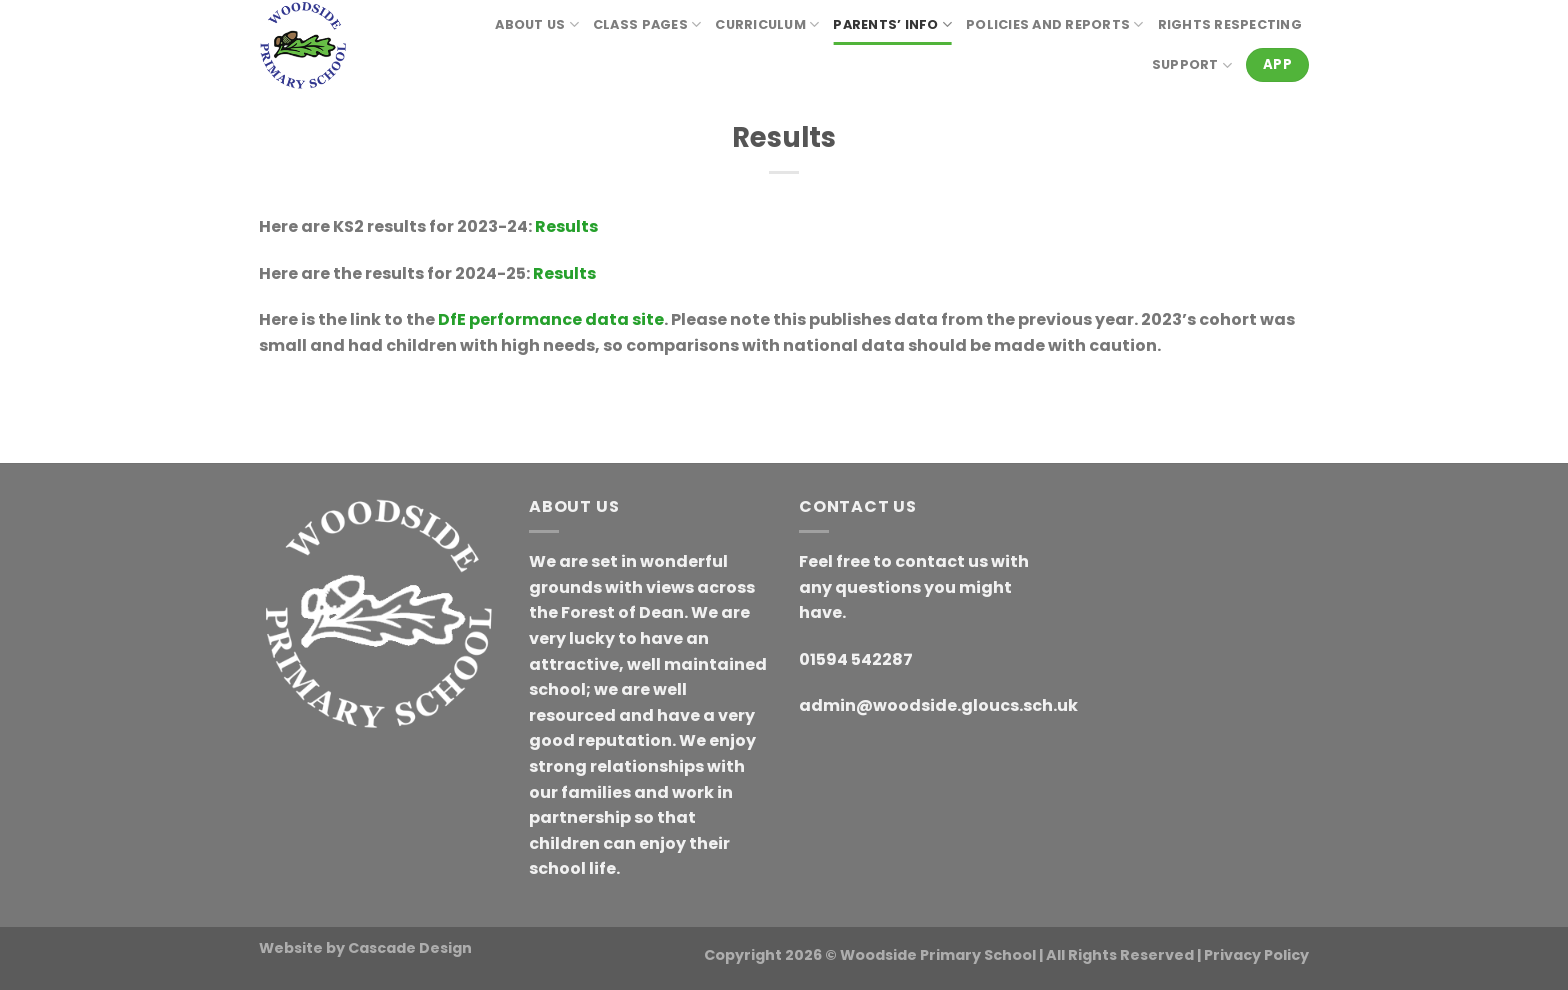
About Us (537, 24)
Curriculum (767, 24)
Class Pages (647, 24)
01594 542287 (856, 659)
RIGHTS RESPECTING (1230, 24)
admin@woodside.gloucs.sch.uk (938, 705)
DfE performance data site (551, 319)
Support (1192, 65)
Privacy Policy (1256, 955)
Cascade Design (410, 948)
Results (566, 226)
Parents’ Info (892, 24)
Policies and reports (1055, 24)
